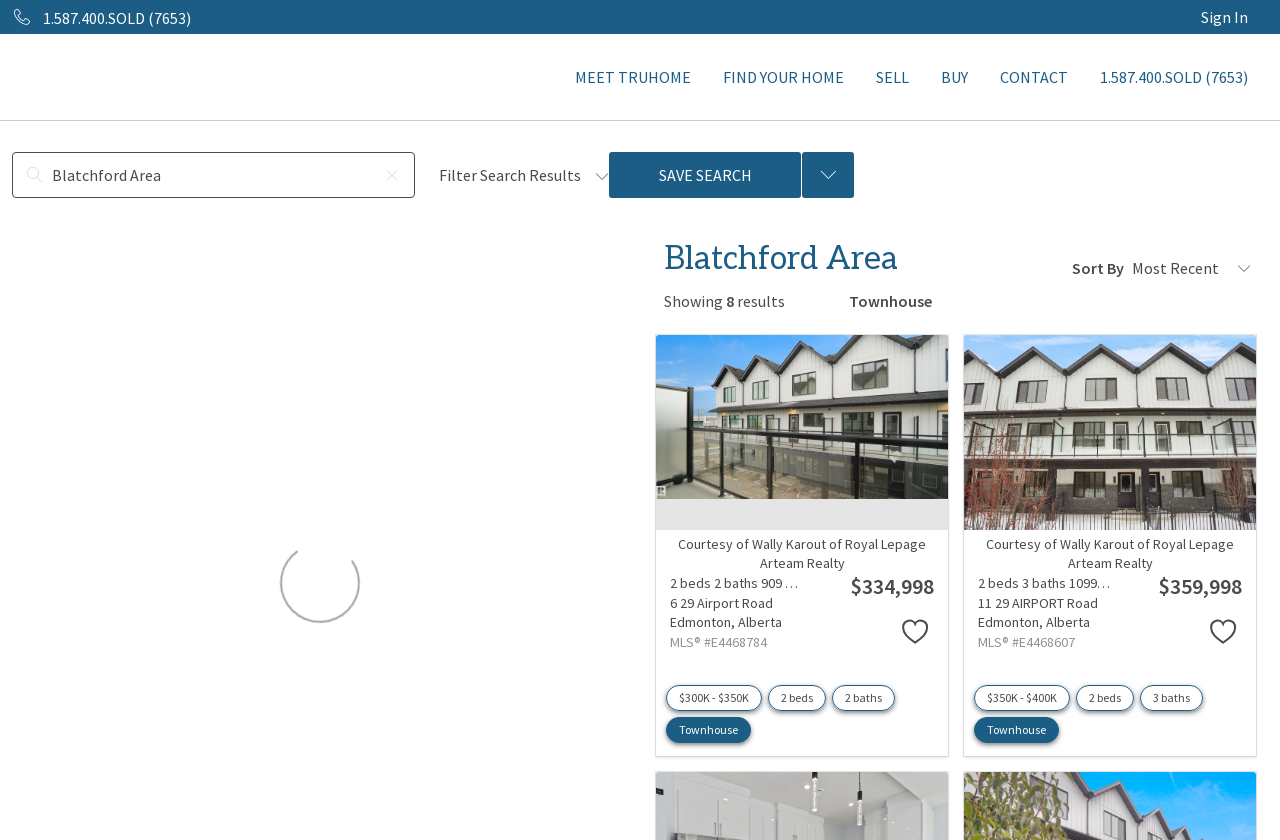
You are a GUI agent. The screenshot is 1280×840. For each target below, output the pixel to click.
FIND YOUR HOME (783, 77)
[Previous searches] (828, 175)
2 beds (797, 697)
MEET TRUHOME (633, 77)
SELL (892, 77)
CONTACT (1034, 77)
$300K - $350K (714, 697)
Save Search (705, 175)
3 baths (1171, 697)
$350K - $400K (1022, 697)
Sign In (1224, 17)
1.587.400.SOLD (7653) (1174, 77)
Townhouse (708, 729)
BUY (954, 77)
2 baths (863, 697)
